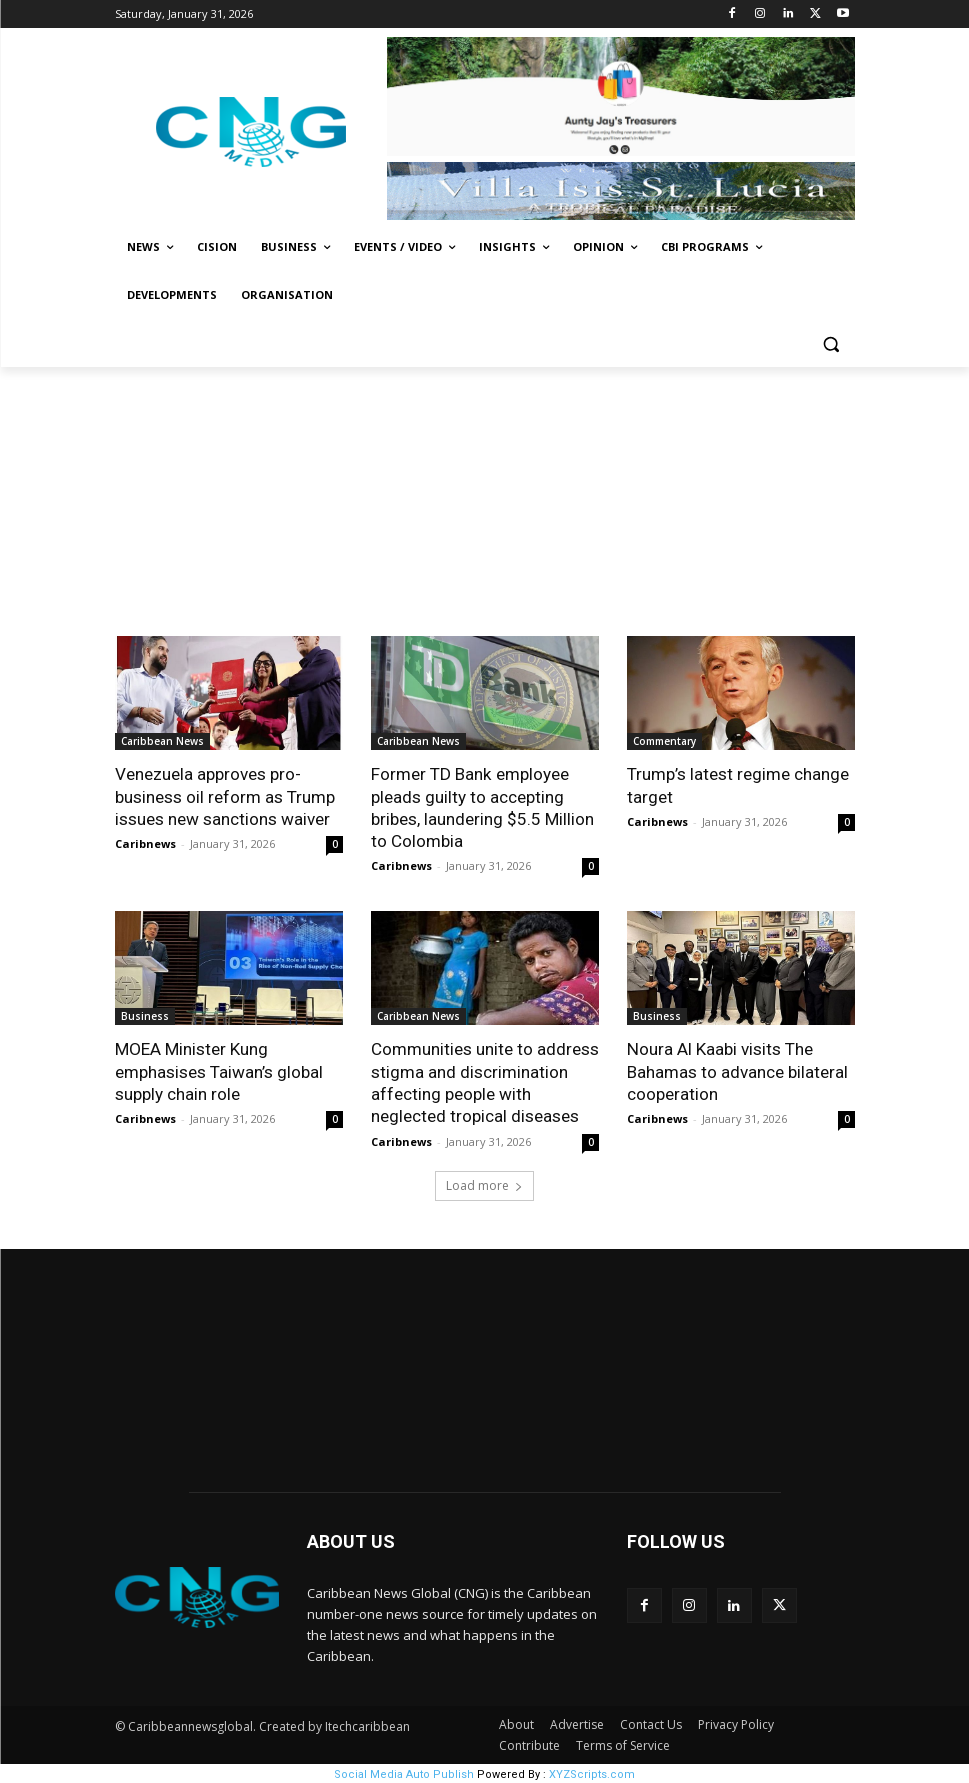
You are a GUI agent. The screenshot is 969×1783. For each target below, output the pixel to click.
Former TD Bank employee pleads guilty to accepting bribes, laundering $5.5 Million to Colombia (482, 807)
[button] (831, 343)
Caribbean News (162, 741)
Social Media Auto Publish (404, 1772)
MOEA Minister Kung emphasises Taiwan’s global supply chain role (219, 1071)
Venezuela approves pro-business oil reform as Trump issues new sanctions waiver (225, 796)
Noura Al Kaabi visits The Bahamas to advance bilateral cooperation (737, 1071)
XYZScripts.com (592, 1772)
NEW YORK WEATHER (485, 1367)
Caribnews (145, 843)
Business (145, 1016)
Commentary (664, 741)
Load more (484, 1183)
